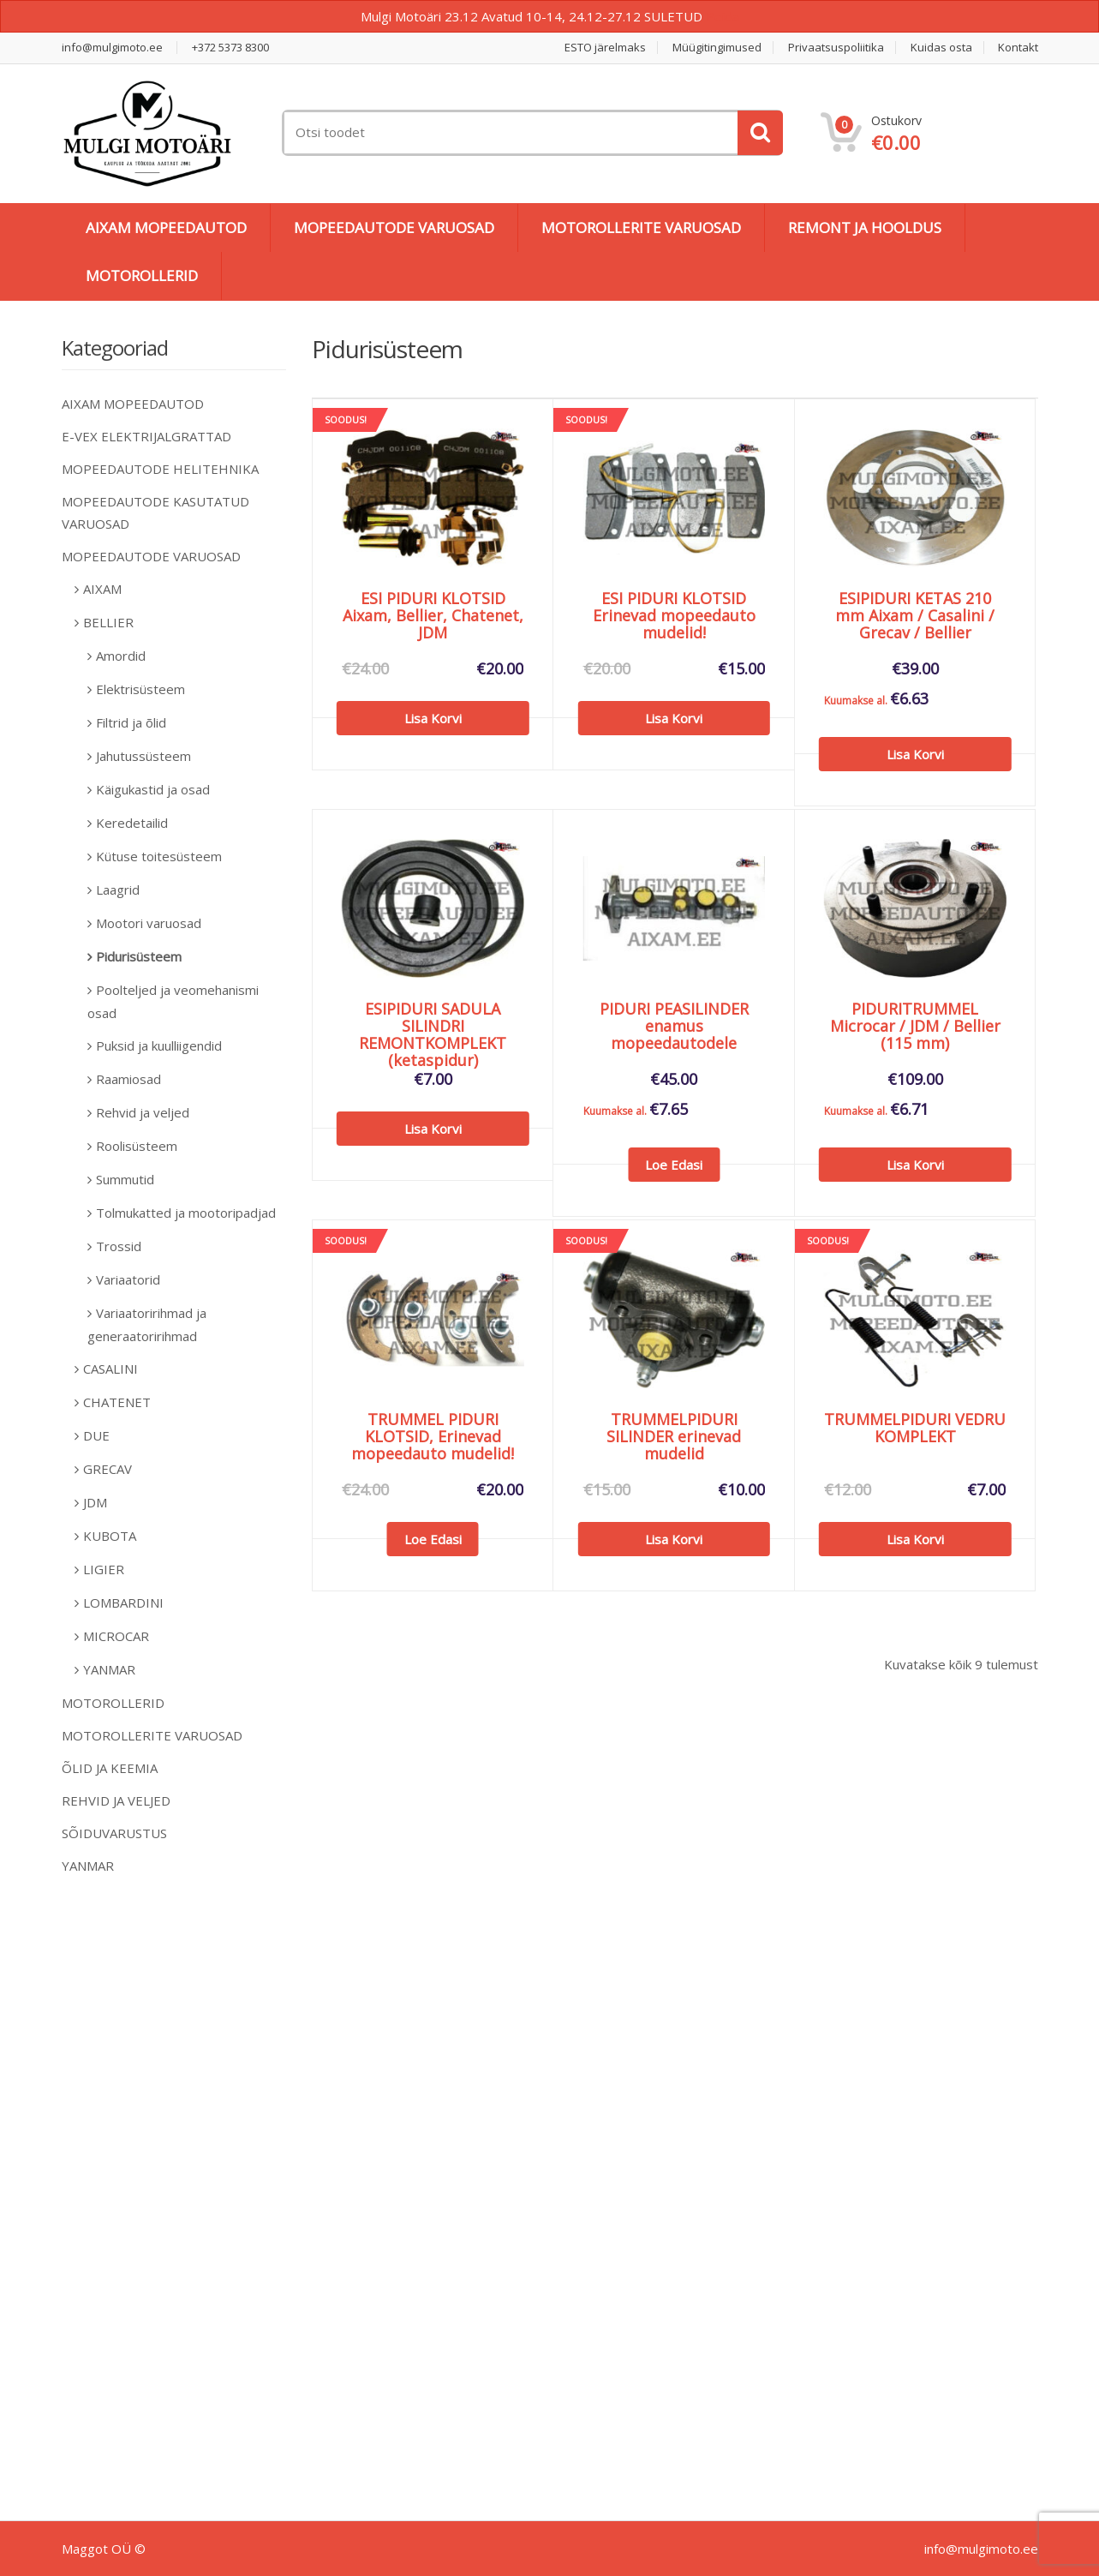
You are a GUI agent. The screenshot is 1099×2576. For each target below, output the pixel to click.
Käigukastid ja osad (153, 789)
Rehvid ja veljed (142, 1112)
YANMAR (109, 1669)
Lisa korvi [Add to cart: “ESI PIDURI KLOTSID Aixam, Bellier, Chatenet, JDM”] (433, 718)
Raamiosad (128, 1078)
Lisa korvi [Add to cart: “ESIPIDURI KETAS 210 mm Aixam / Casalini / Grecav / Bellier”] (915, 754)
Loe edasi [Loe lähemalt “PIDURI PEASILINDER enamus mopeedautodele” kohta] (673, 1164)
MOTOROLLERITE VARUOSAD (641, 227)
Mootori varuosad (148, 923)
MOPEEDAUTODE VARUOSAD (394, 227)
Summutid (125, 1179)
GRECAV (107, 1468)
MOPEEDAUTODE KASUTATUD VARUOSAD (155, 512)
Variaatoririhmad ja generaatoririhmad (146, 1324)
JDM (95, 1502)
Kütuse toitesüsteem (159, 856)
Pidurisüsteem (139, 956)
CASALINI (110, 1368)
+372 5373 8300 (230, 47)
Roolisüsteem (136, 1145)
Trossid (118, 1246)
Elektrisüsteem (140, 689)
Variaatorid (128, 1279)
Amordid (121, 655)
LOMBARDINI (123, 1602)
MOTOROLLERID (142, 275)
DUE (96, 1435)
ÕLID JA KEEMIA (110, 1767)
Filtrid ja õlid (131, 722)
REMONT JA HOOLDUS (864, 227)
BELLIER (108, 622)
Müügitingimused (717, 47)
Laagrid (118, 889)
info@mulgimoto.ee (112, 47)
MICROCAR (116, 1635)
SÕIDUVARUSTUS (114, 1833)
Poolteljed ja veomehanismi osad (173, 1001)
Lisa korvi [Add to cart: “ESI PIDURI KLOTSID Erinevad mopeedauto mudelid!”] (673, 718)
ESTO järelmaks (605, 47)
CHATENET (117, 1402)
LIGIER (103, 1569)
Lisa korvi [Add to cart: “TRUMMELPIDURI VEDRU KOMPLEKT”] (915, 1539)
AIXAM (102, 588)
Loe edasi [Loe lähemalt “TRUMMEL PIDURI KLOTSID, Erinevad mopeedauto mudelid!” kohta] (433, 1539)
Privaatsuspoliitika (836, 47)
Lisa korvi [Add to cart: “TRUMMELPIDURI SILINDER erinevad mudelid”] (673, 1539)
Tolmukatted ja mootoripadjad (186, 1212)
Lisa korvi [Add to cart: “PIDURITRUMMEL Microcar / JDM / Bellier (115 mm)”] (915, 1164)
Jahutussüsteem (143, 755)
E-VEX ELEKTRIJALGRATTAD (146, 436)
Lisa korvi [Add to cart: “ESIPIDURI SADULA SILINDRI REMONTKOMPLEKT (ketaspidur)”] (433, 1128)
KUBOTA (109, 1535)
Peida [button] (722, 16)
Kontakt (1018, 47)
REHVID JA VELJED (116, 1800)
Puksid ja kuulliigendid (159, 1045)
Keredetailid (132, 822)
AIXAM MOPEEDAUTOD (166, 227)
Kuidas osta (941, 47)
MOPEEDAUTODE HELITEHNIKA (160, 468)
